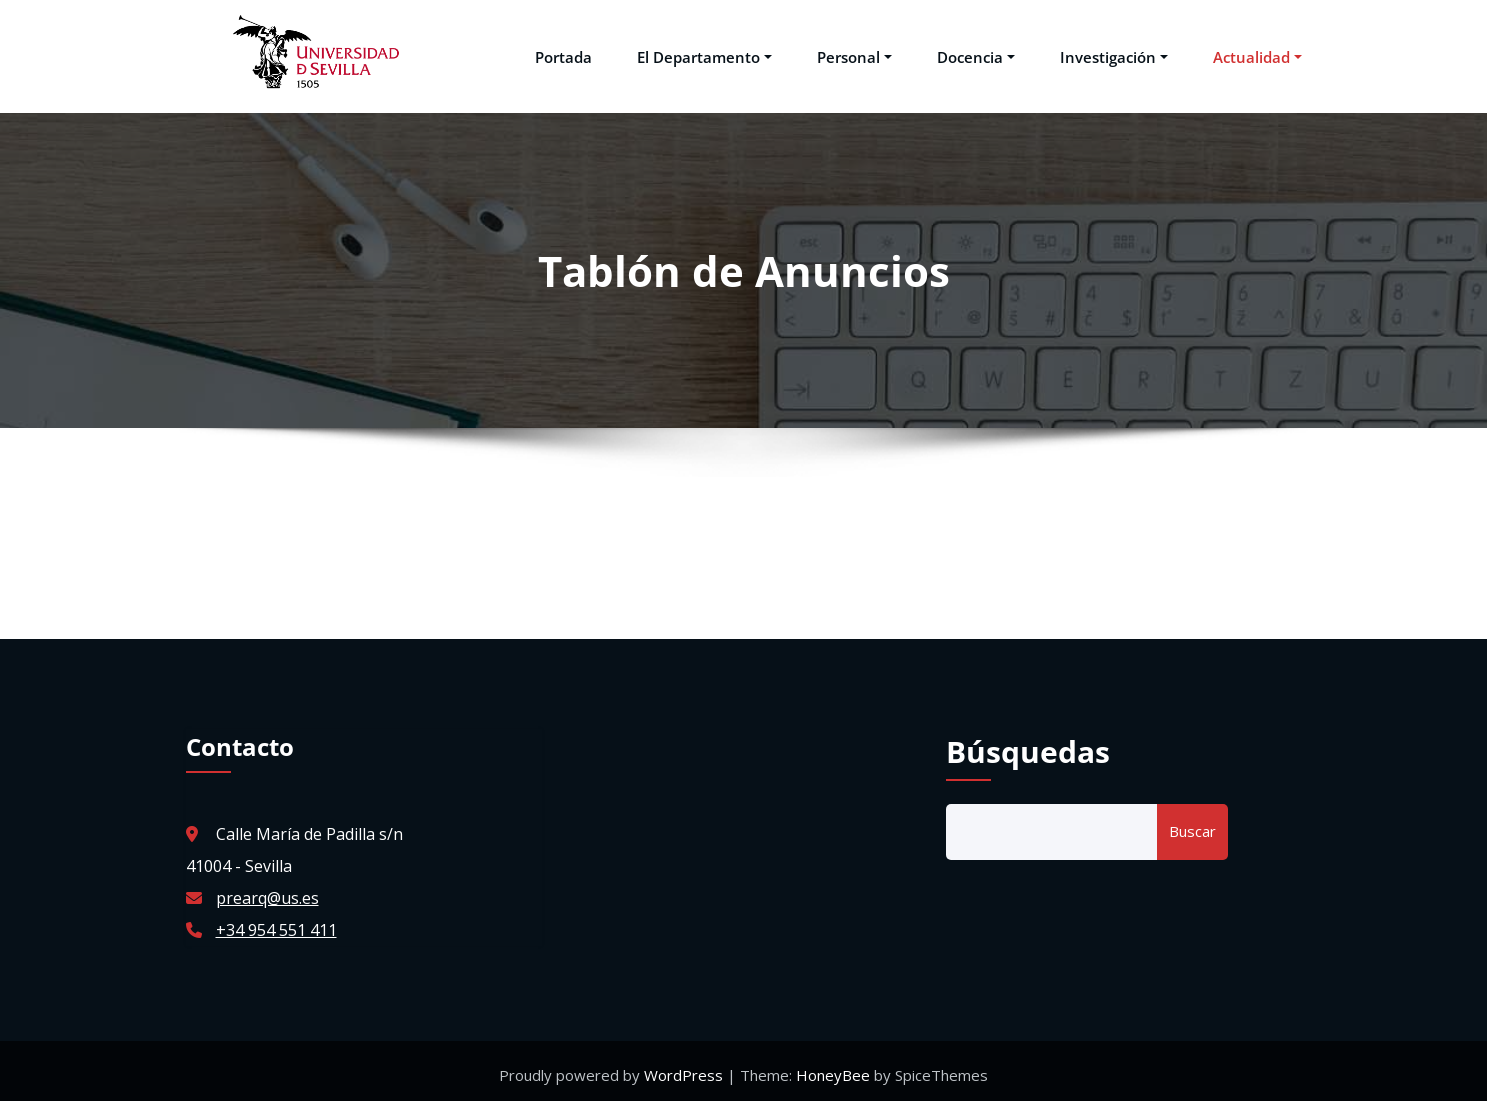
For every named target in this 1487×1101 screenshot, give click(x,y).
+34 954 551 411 (276, 922)
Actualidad (1257, 52)
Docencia (976, 52)
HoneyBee (833, 1067)
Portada (563, 52)
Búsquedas (1028, 743)
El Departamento (704, 52)
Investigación (1114, 52)
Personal (854, 52)
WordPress (685, 1067)
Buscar (1192, 823)
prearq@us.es (267, 890)
